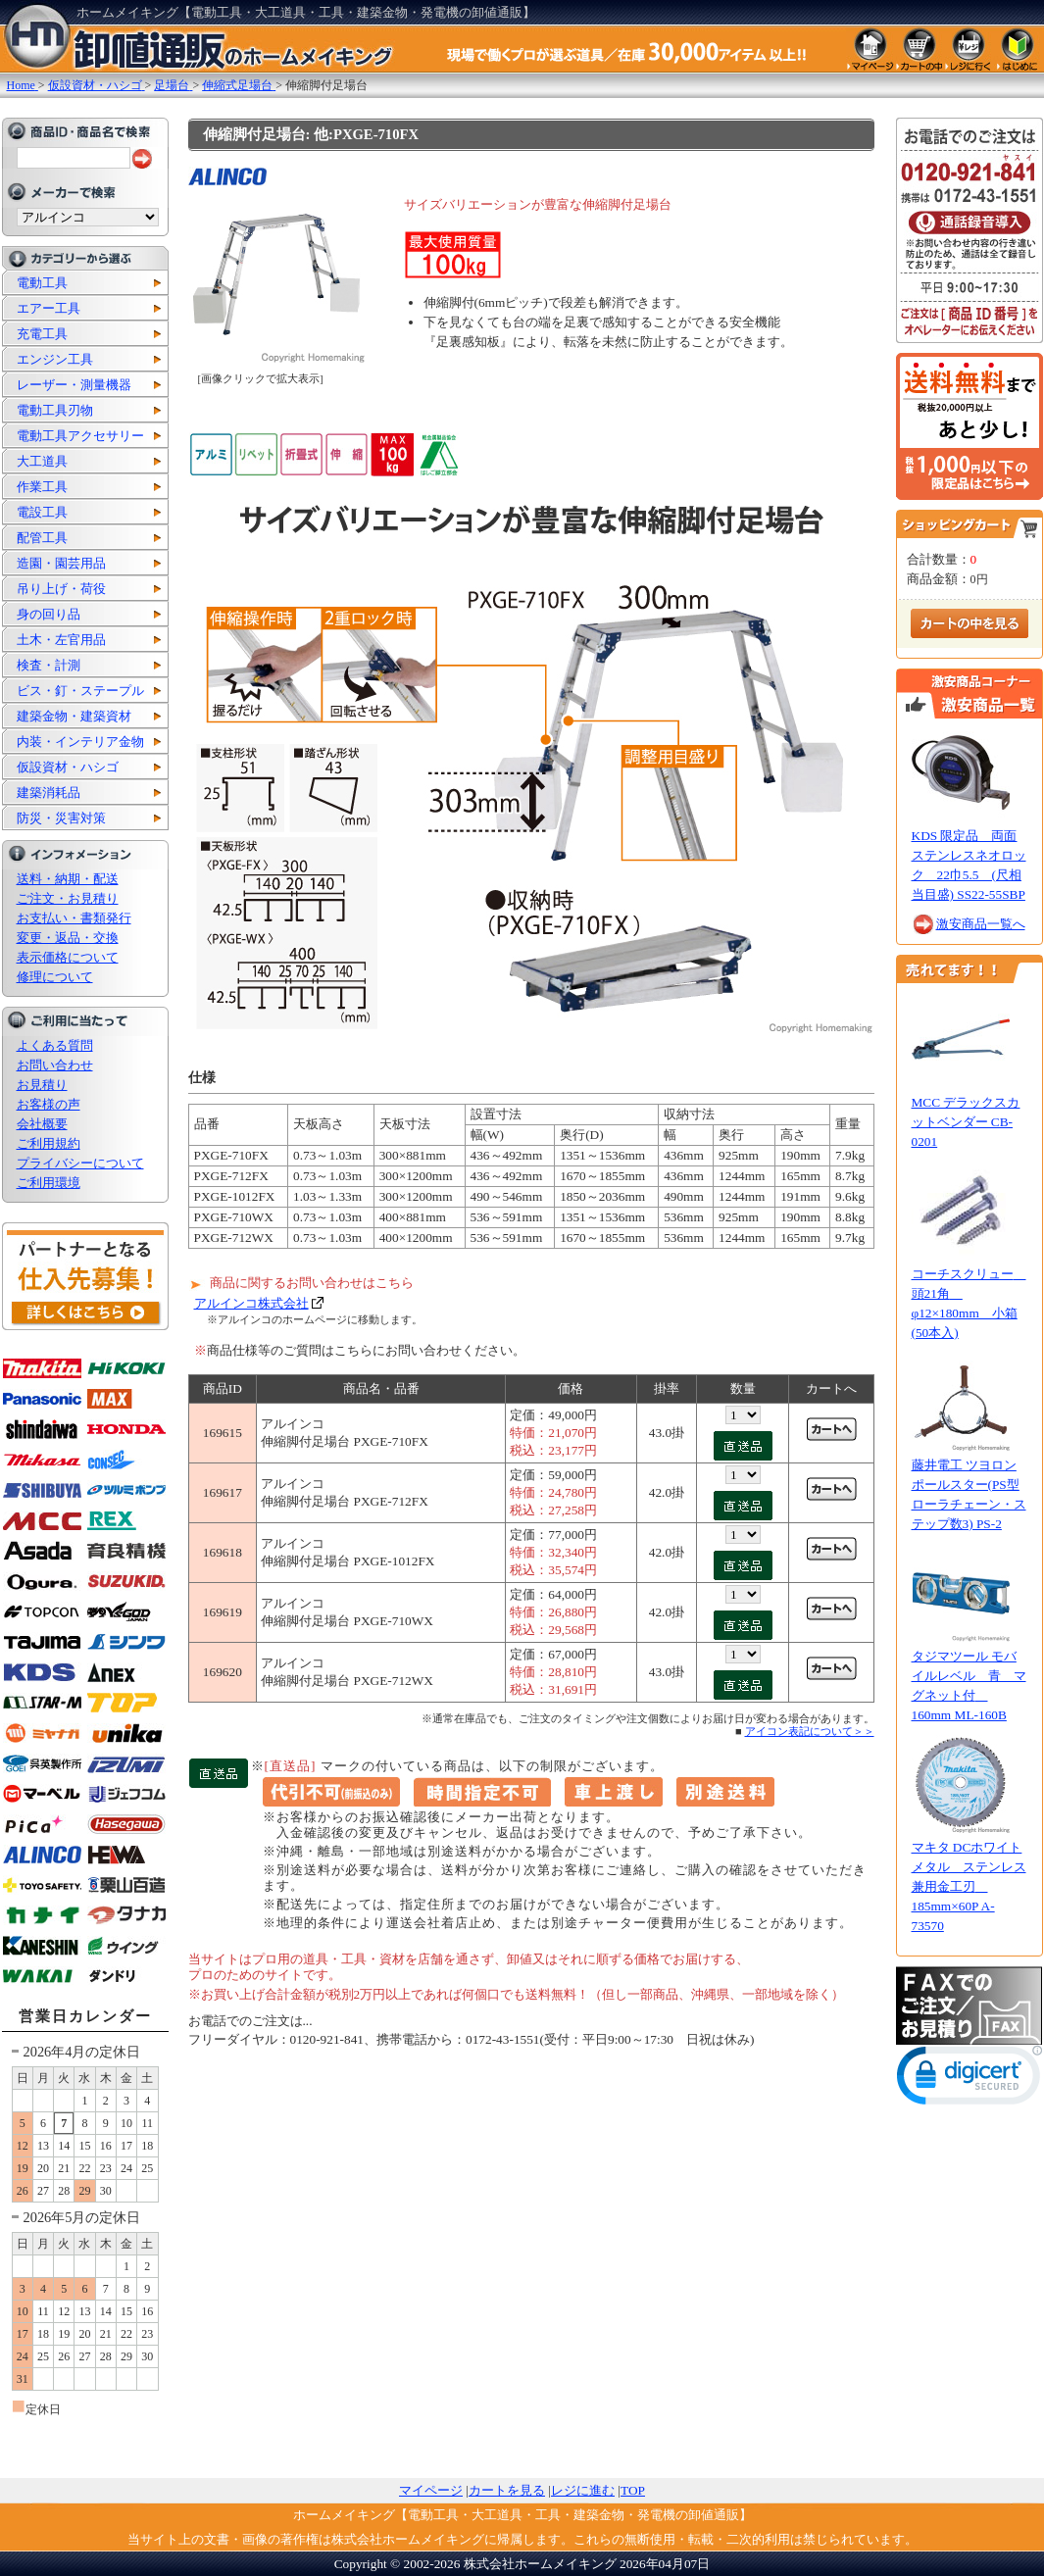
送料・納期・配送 (68, 878)
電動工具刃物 (55, 410)
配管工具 (42, 537)
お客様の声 (48, 1104)
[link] (969, 2079)
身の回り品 (48, 614)
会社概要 (42, 1123)
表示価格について (68, 957)
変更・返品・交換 (68, 937)
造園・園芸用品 (61, 563)
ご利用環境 (48, 1182)
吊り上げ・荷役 (61, 588)
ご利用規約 (48, 1143)
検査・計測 (48, 665)
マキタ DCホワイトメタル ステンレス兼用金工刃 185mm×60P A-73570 (969, 1886)
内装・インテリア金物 (80, 741)
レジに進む (583, 2490)
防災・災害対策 (61, 818)
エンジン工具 (55, 359)
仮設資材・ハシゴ (68, 767)
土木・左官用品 (61, 639)
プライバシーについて (80, 1163)
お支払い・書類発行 (74, 918)
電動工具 (42, 282)
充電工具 (42, 333)
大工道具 (42, 461)
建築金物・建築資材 (74, 716)
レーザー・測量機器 (74, 384)
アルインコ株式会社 (251, 1303)
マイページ (431, 2490)
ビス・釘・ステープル (80, 690)
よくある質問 (55, 1045)
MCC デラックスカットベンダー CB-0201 (966, 1122)
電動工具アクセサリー (80, 435)
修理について (55, 976)
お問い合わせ (55, 1065)
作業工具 (42, 486)
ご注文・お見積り (68, 898)
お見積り (42, 1084)
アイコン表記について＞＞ (809, 1731)
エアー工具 (48, 308)
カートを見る (507, 2490)
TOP (633, 2490)
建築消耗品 (48, 792)
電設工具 (42, 512)
